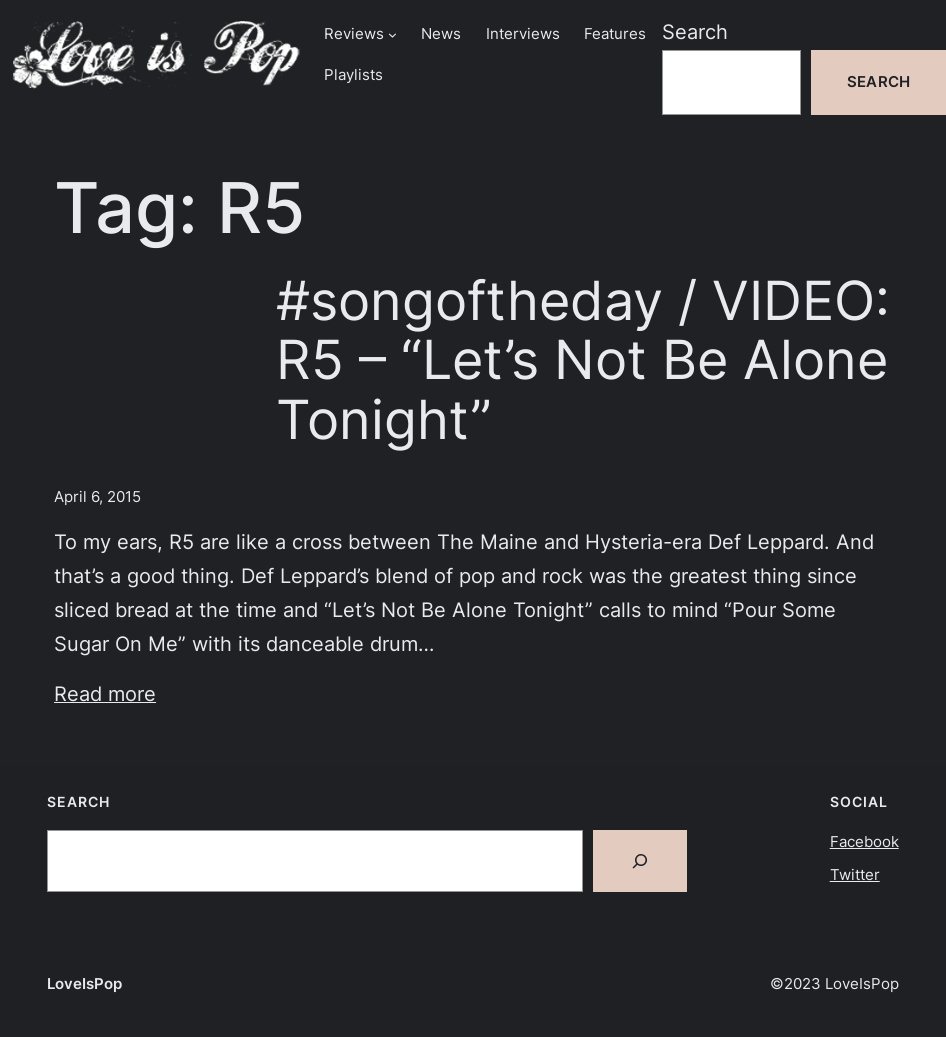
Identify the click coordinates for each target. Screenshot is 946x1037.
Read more (105, 694)
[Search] (640, 861)
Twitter (855, 875)
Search (695, 32)
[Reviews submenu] (392, 34)
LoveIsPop (84, 984)
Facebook (864, 842)
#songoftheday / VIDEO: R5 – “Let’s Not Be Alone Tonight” (583, 360)
